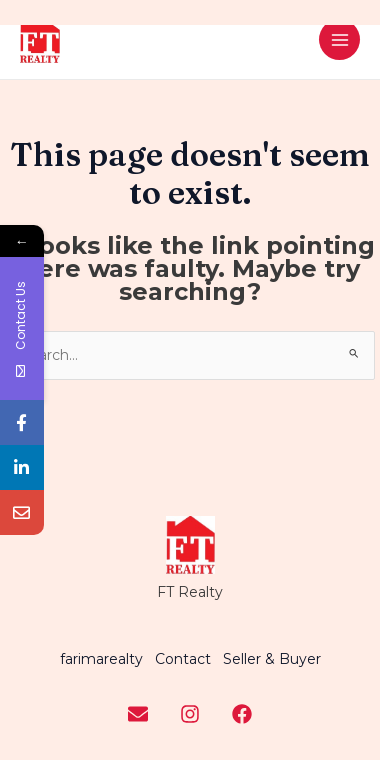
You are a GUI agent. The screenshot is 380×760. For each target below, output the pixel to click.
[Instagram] (190, 714)
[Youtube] (138, 714)
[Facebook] (242, 714)
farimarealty (101, 659)
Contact (183, 659)
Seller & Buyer (272, 659)
